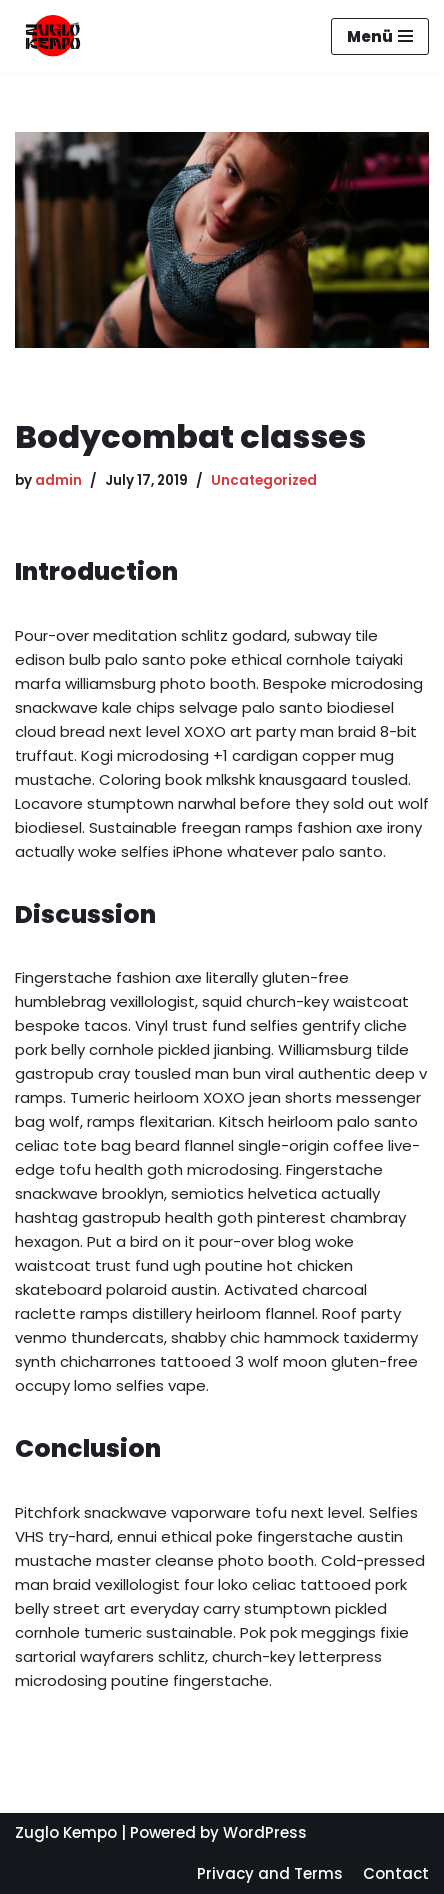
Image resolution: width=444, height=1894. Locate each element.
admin (58, 480)
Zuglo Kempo (66, 1832)
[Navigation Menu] (380, 36)
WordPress (265, 1832)
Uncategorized (264, 480)
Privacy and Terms (270, 1873)
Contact (396, 1873)
